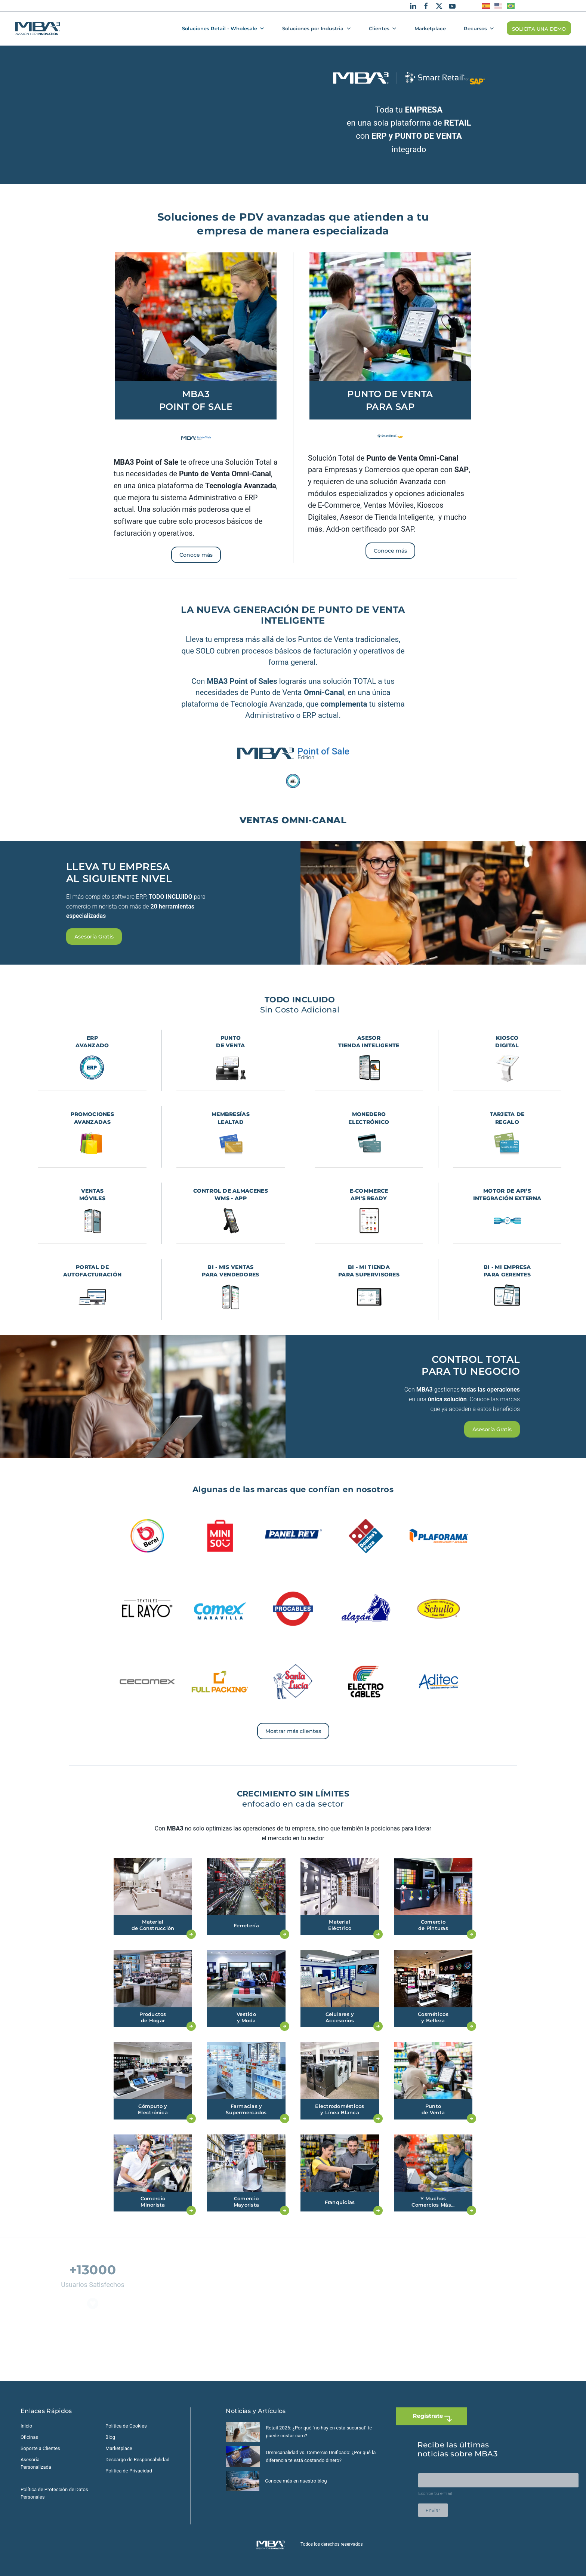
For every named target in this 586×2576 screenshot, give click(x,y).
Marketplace (430, 28)
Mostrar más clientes (293, 1731)
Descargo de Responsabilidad (137, 2459)
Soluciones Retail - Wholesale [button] (223, 28)
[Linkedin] (413, 6)
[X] (439, 6)
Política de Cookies (126, 2426)
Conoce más (196, 554)
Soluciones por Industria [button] (316, 28)
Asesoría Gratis (94, 936)
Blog (110, 2437)
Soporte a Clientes (40, 2448)
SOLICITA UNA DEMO (539, 29)
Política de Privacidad (128, 2471)
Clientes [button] (383, 28)
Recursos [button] (479, 28)
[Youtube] (452, 6)
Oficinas (29, 2437)
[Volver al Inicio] (37, 28)
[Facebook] (426, 6)
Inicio (26, 2426)
